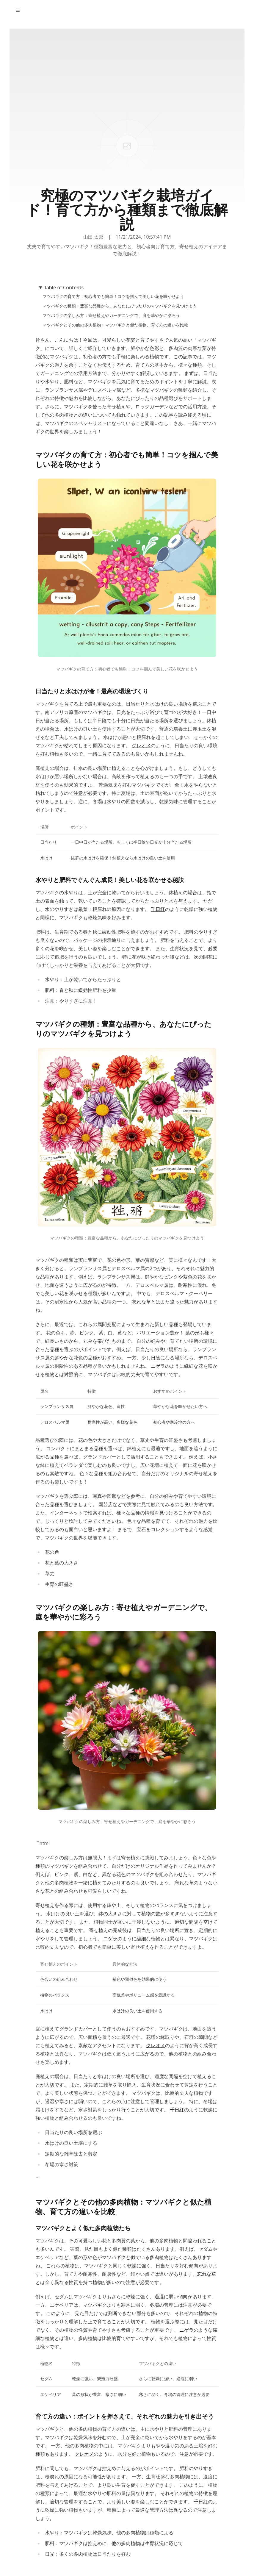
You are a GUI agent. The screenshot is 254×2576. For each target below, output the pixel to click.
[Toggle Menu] (17, 10)
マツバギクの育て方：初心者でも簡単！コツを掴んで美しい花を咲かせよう (113, 296)
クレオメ (141, 745)
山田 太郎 (93, 237)
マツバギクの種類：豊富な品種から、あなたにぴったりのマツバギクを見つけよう (120, 306)
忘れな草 (141, 1301)
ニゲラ (158, 1366)
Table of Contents (64, 287)
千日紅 (158, 909)
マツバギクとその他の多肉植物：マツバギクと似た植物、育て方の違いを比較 (115, 325)
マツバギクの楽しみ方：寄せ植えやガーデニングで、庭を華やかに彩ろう (111, 315)
